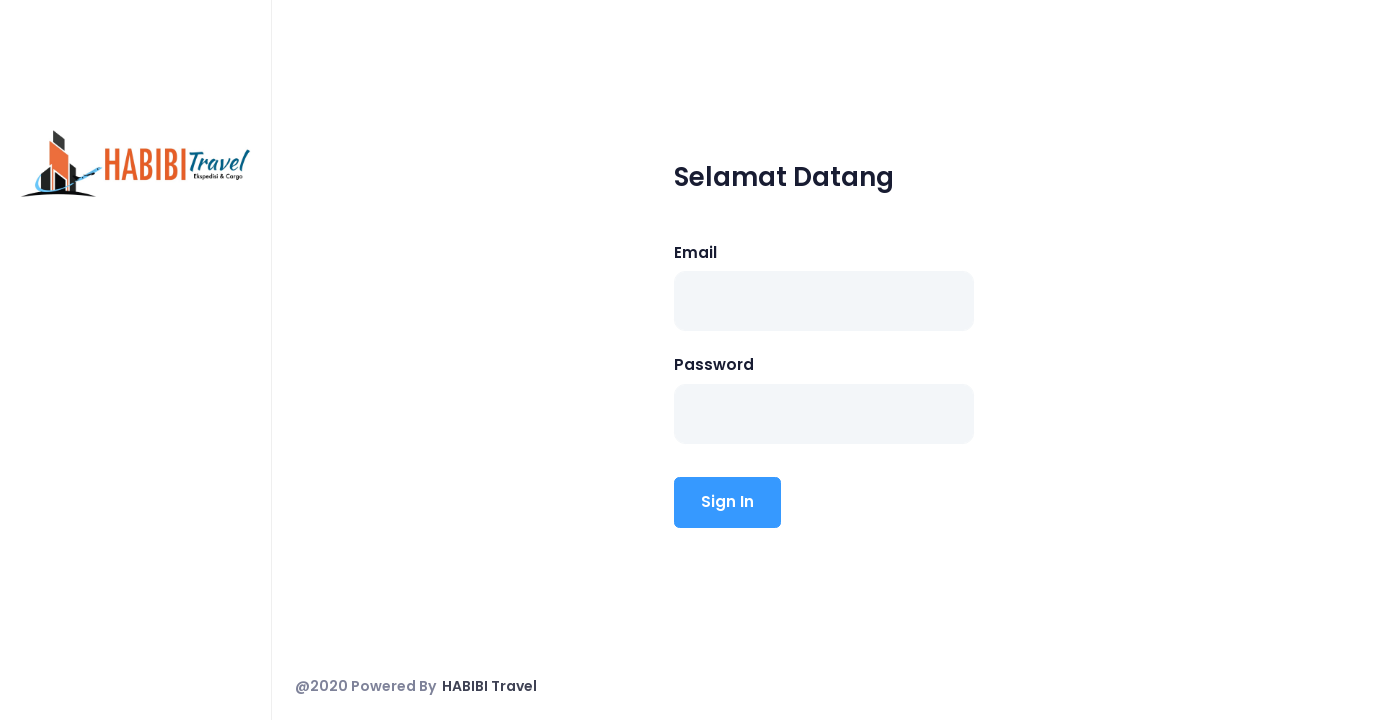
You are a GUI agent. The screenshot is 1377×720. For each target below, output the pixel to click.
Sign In (727, 501)
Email (695, 252)
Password (714, 364)
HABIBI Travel (489, 686)
